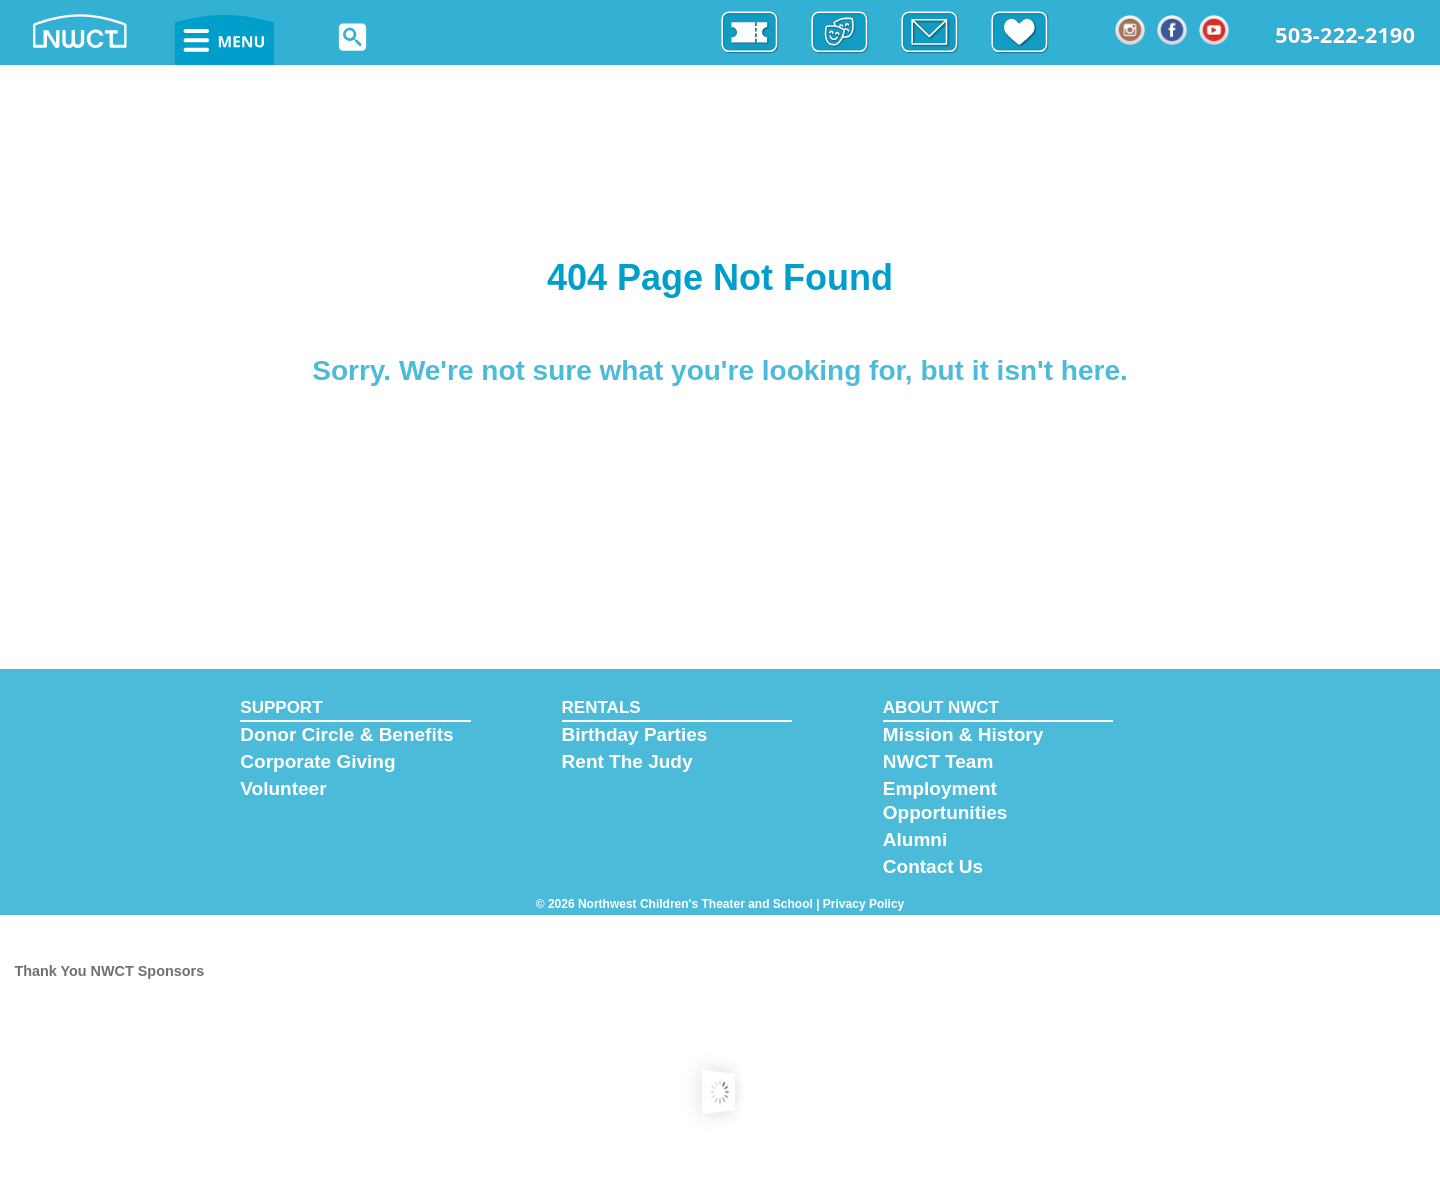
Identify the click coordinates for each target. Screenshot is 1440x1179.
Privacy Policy (863, 904)
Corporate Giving (317, 761)
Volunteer (283, 788)
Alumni (915, 839)
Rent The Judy (627, 761)
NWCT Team (938, 761)
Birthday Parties (635, 734)
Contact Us (933, 866)
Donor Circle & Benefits (346, 734)
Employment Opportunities (945, 800)
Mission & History (963, 734)
